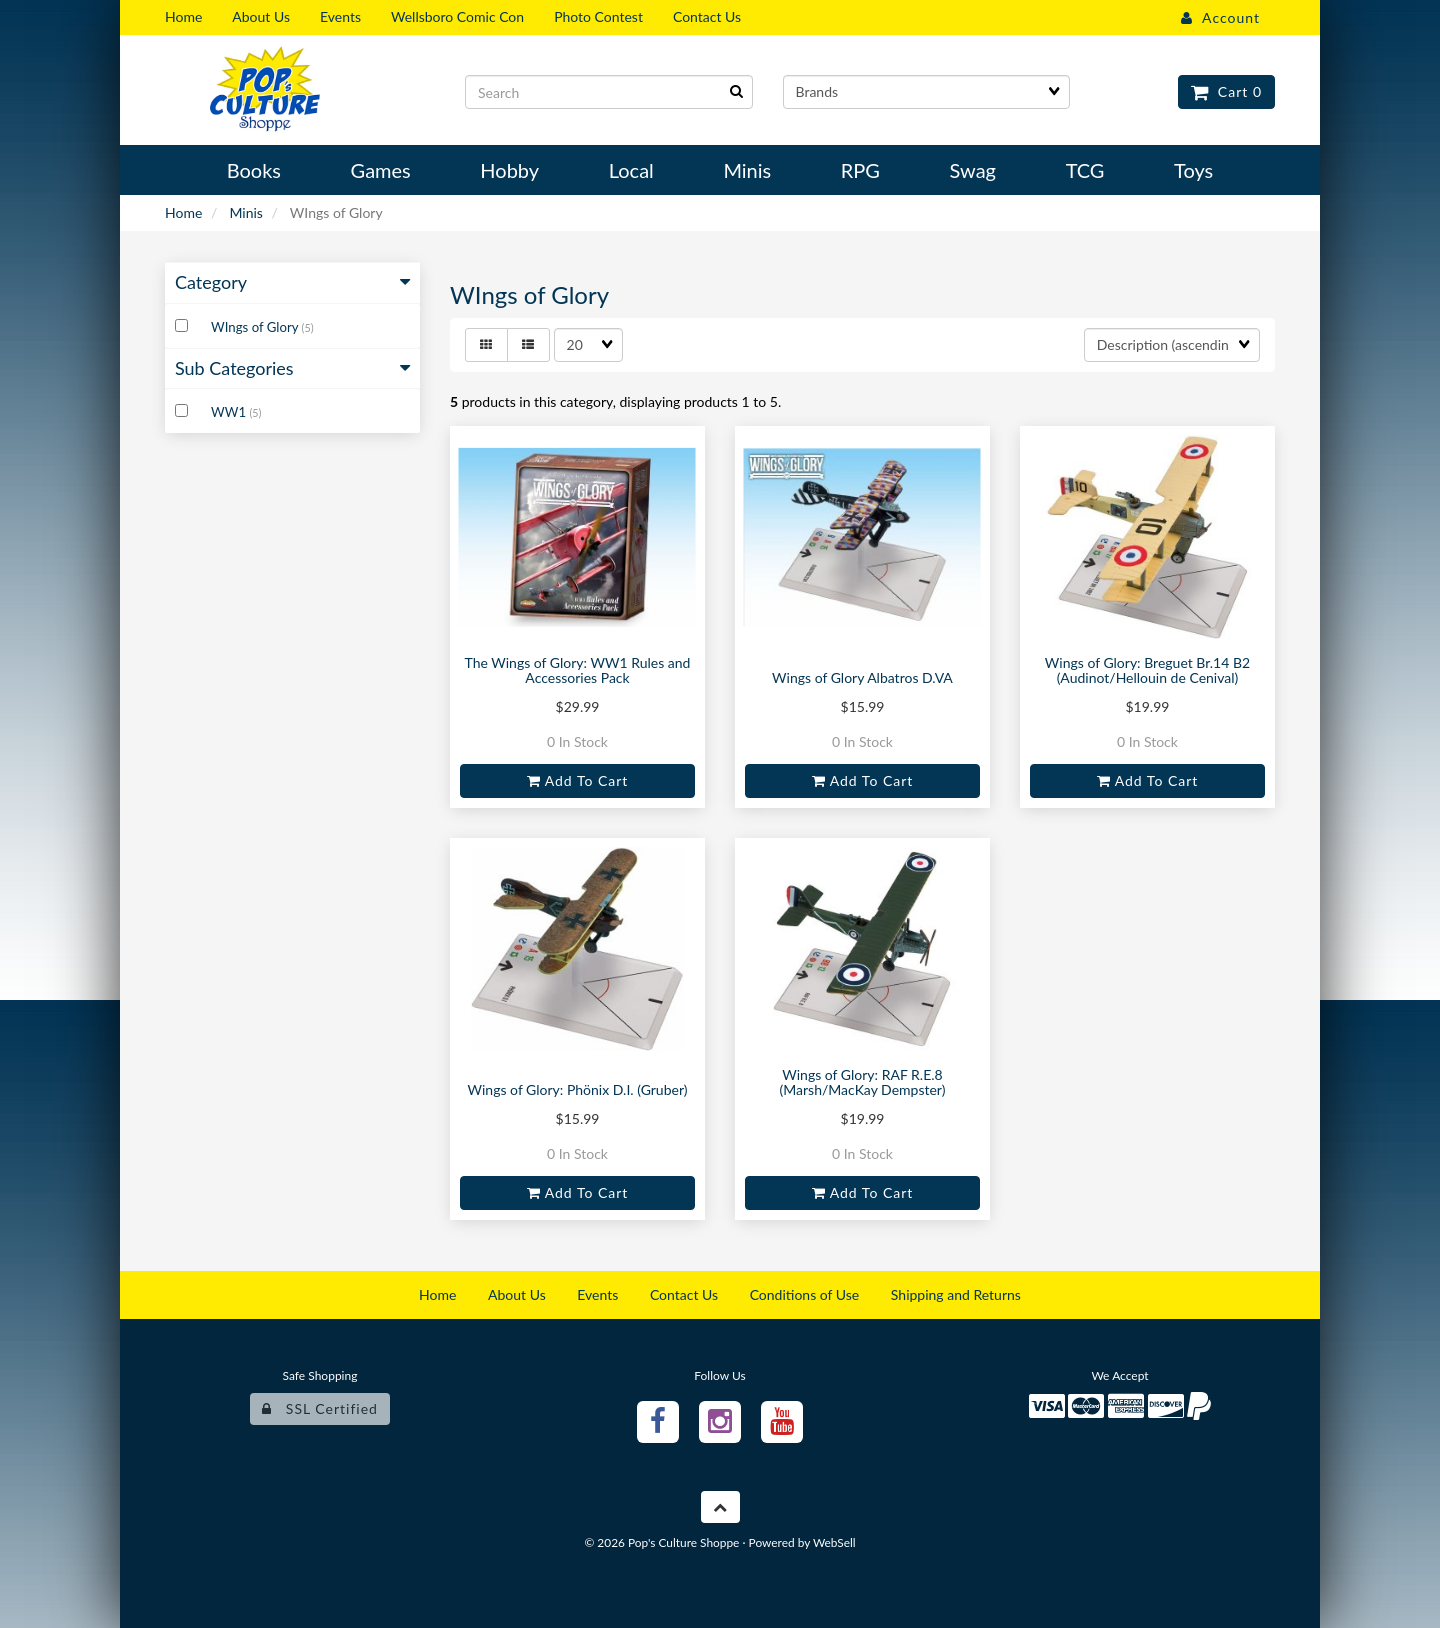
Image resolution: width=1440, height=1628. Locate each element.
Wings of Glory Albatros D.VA (862, 677)
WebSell (834, 1542)
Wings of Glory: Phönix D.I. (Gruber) (578, 1089)
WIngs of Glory (256, 327)
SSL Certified (320, 1408)
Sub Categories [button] (292, 368)
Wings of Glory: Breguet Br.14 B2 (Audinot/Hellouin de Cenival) (1147, 670)
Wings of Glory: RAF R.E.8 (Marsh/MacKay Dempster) (863, 1082)
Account (1220, 17)
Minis (246, 212)
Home (183, 212)
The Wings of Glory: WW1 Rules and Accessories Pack (578, 670)
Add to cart (578, 780)
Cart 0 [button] (1226, 91)
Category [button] (292, 282)
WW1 (230, 412)
